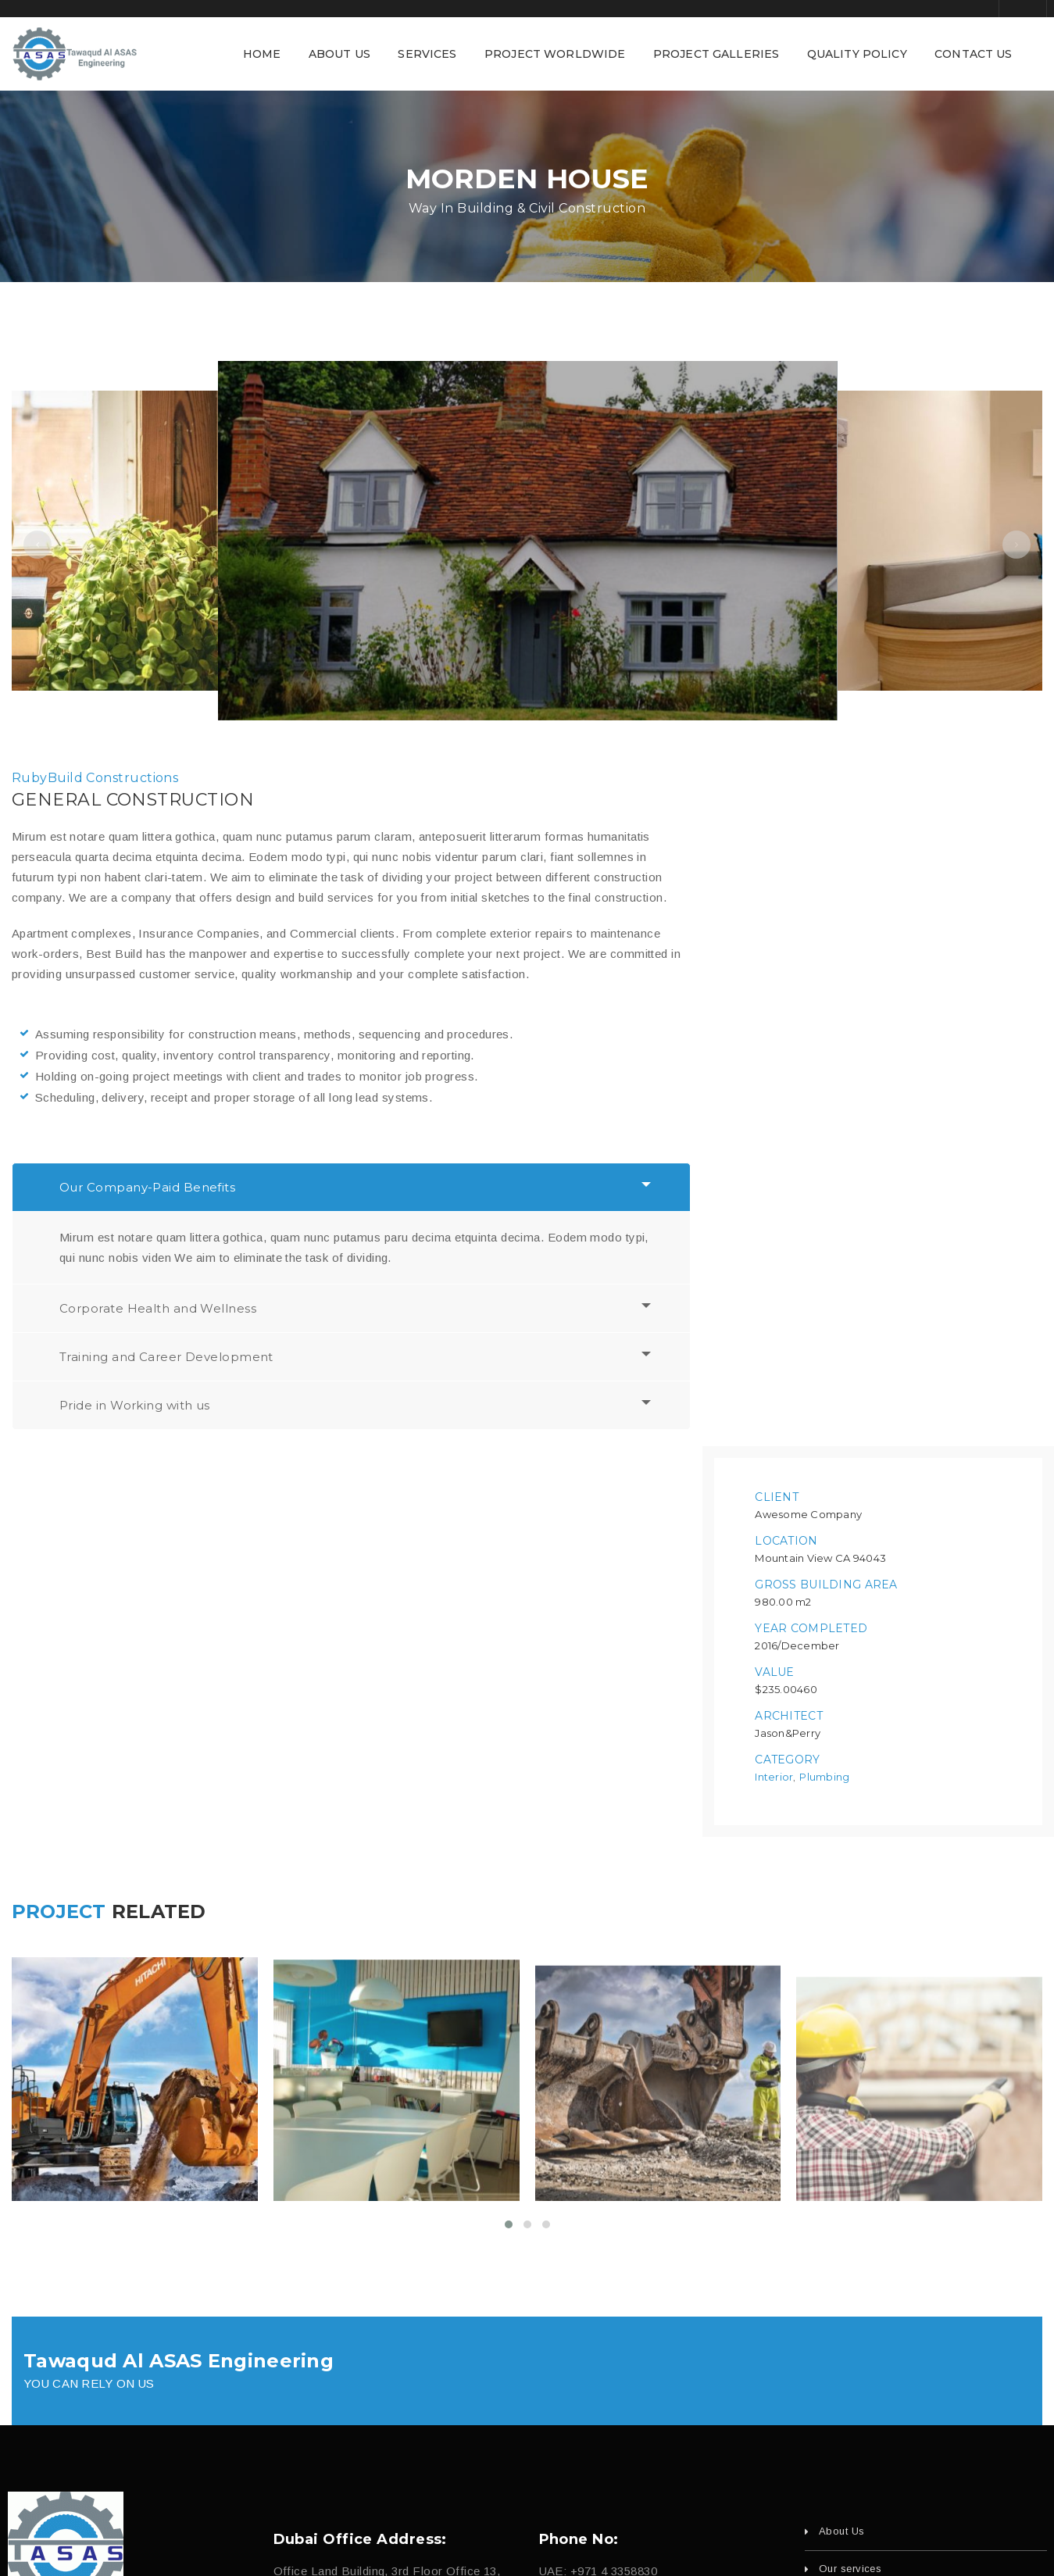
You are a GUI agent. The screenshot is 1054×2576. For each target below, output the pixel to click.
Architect (789, 1037)
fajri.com (632, 2540)
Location (786, 862)
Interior (774, 1097)
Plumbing (824, 1097)
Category (787, 1081)
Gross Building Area (826, 906)
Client (777, 818)
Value (774, 993)
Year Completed (811, 949)
